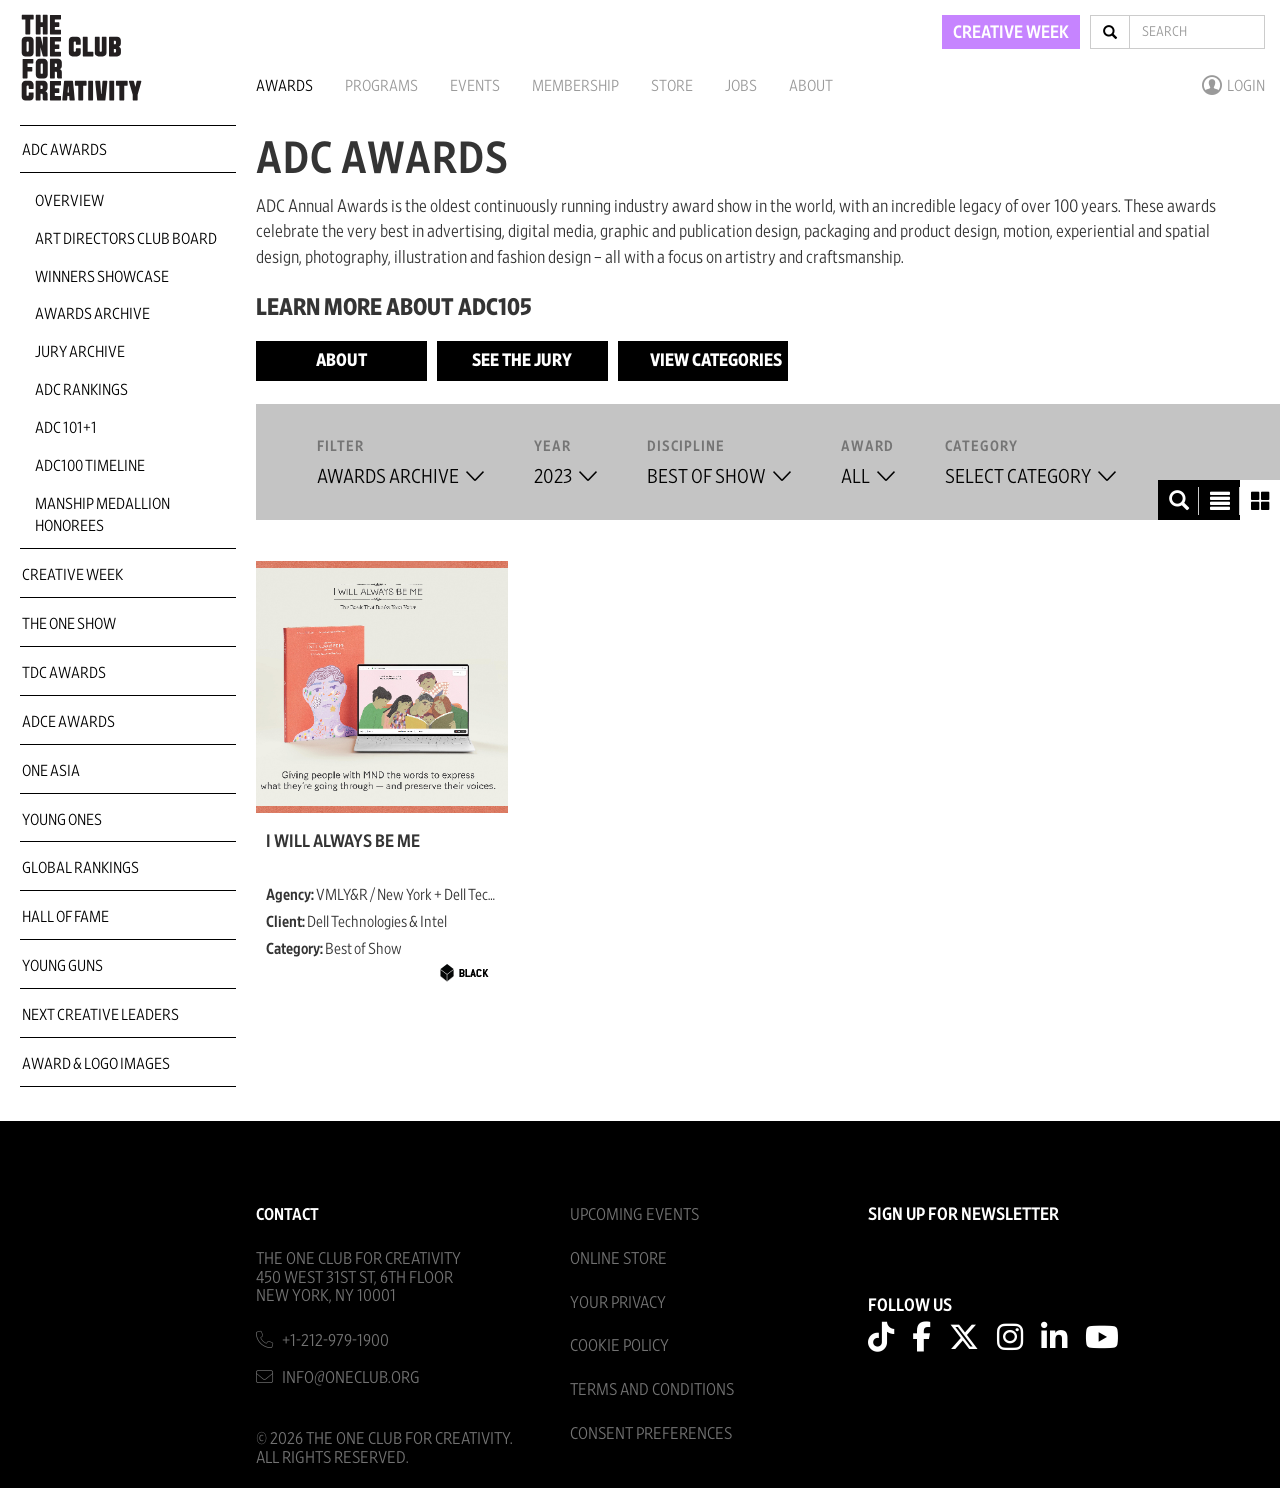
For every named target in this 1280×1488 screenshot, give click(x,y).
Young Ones (62, 820)
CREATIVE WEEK (1011, 33)
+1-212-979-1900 (335, 1340)
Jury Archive (80, 352)
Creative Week (72, 575)
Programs (381, 86)
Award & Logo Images (96, 1064)
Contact (287, 1214)
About (811, 86)
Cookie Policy (619, 1345)
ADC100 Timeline (90, 466)
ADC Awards (64, 150)
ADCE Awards (68, 722)
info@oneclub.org (351, 1377)
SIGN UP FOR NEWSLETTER (963, 1215)
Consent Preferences (651, 1433)
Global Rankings (80, 868)
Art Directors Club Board (126, 239)
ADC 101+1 (66, 428)
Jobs (741, 86)
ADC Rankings (81, 390)
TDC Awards (64, 673)
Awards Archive (92, 314)
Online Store (618, 1258)
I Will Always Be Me (343, 842)
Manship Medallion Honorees (102, 515)
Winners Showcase (102, 277)
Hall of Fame (65, 917)
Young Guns (62, 966)
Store (672, 86)
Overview (69, 201)
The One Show (69, 624)
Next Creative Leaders (100, 1015)
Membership (575, 86)
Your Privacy (618, 1302)
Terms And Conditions (652, 1389)
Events (475, 86)
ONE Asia (51, 771)
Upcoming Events (634, 1214)
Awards (284, 86)
